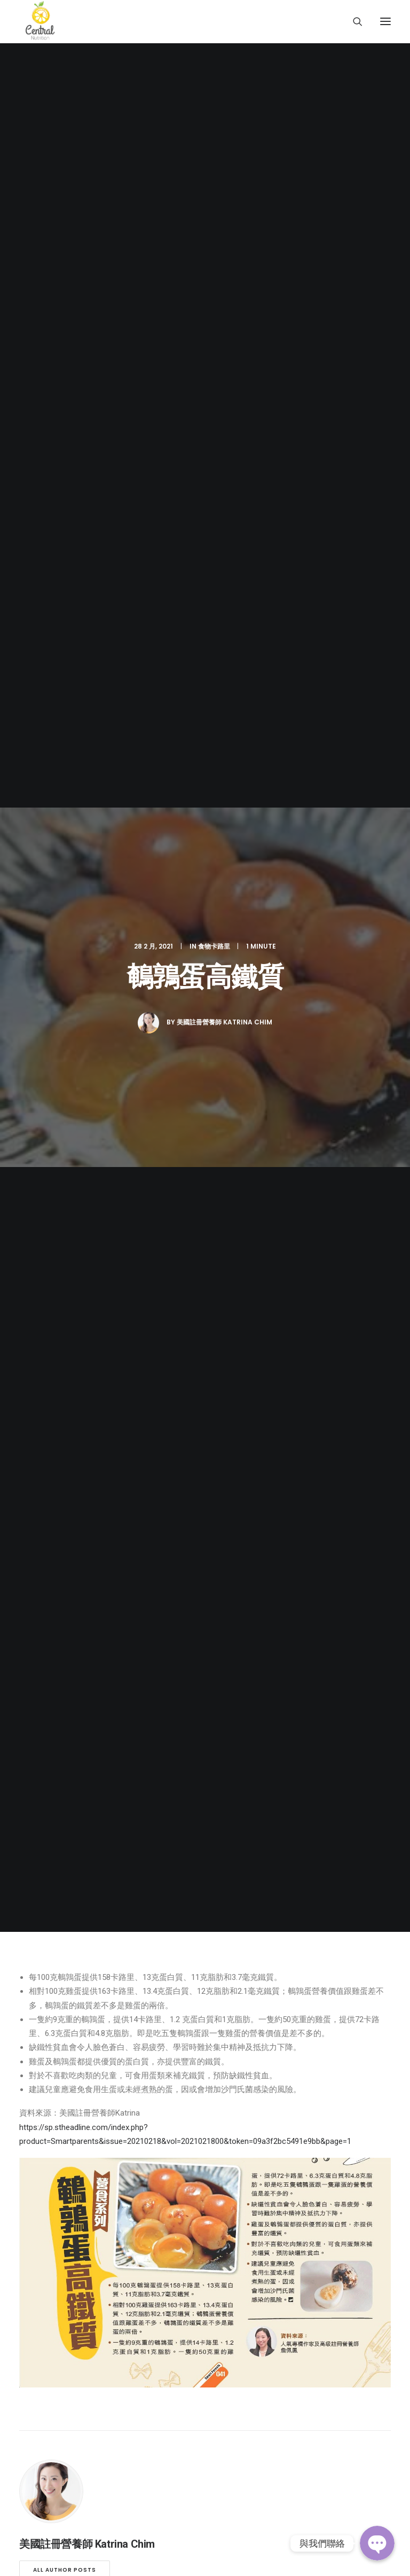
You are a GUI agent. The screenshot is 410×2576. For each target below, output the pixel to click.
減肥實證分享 (43, 1817)
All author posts (64, 926)
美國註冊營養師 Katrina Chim (224, 200)
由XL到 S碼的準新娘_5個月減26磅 (72, 1193)
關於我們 (35, 1774)
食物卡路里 (214, 124)
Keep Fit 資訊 (42, 1832)
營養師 (31, 1789)
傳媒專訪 (35, 1861)
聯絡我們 (35, 1889)
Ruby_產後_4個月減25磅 (202, 1179)
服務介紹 (35, 1803)
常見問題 (35, 1875)
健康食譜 (35, 1846)
